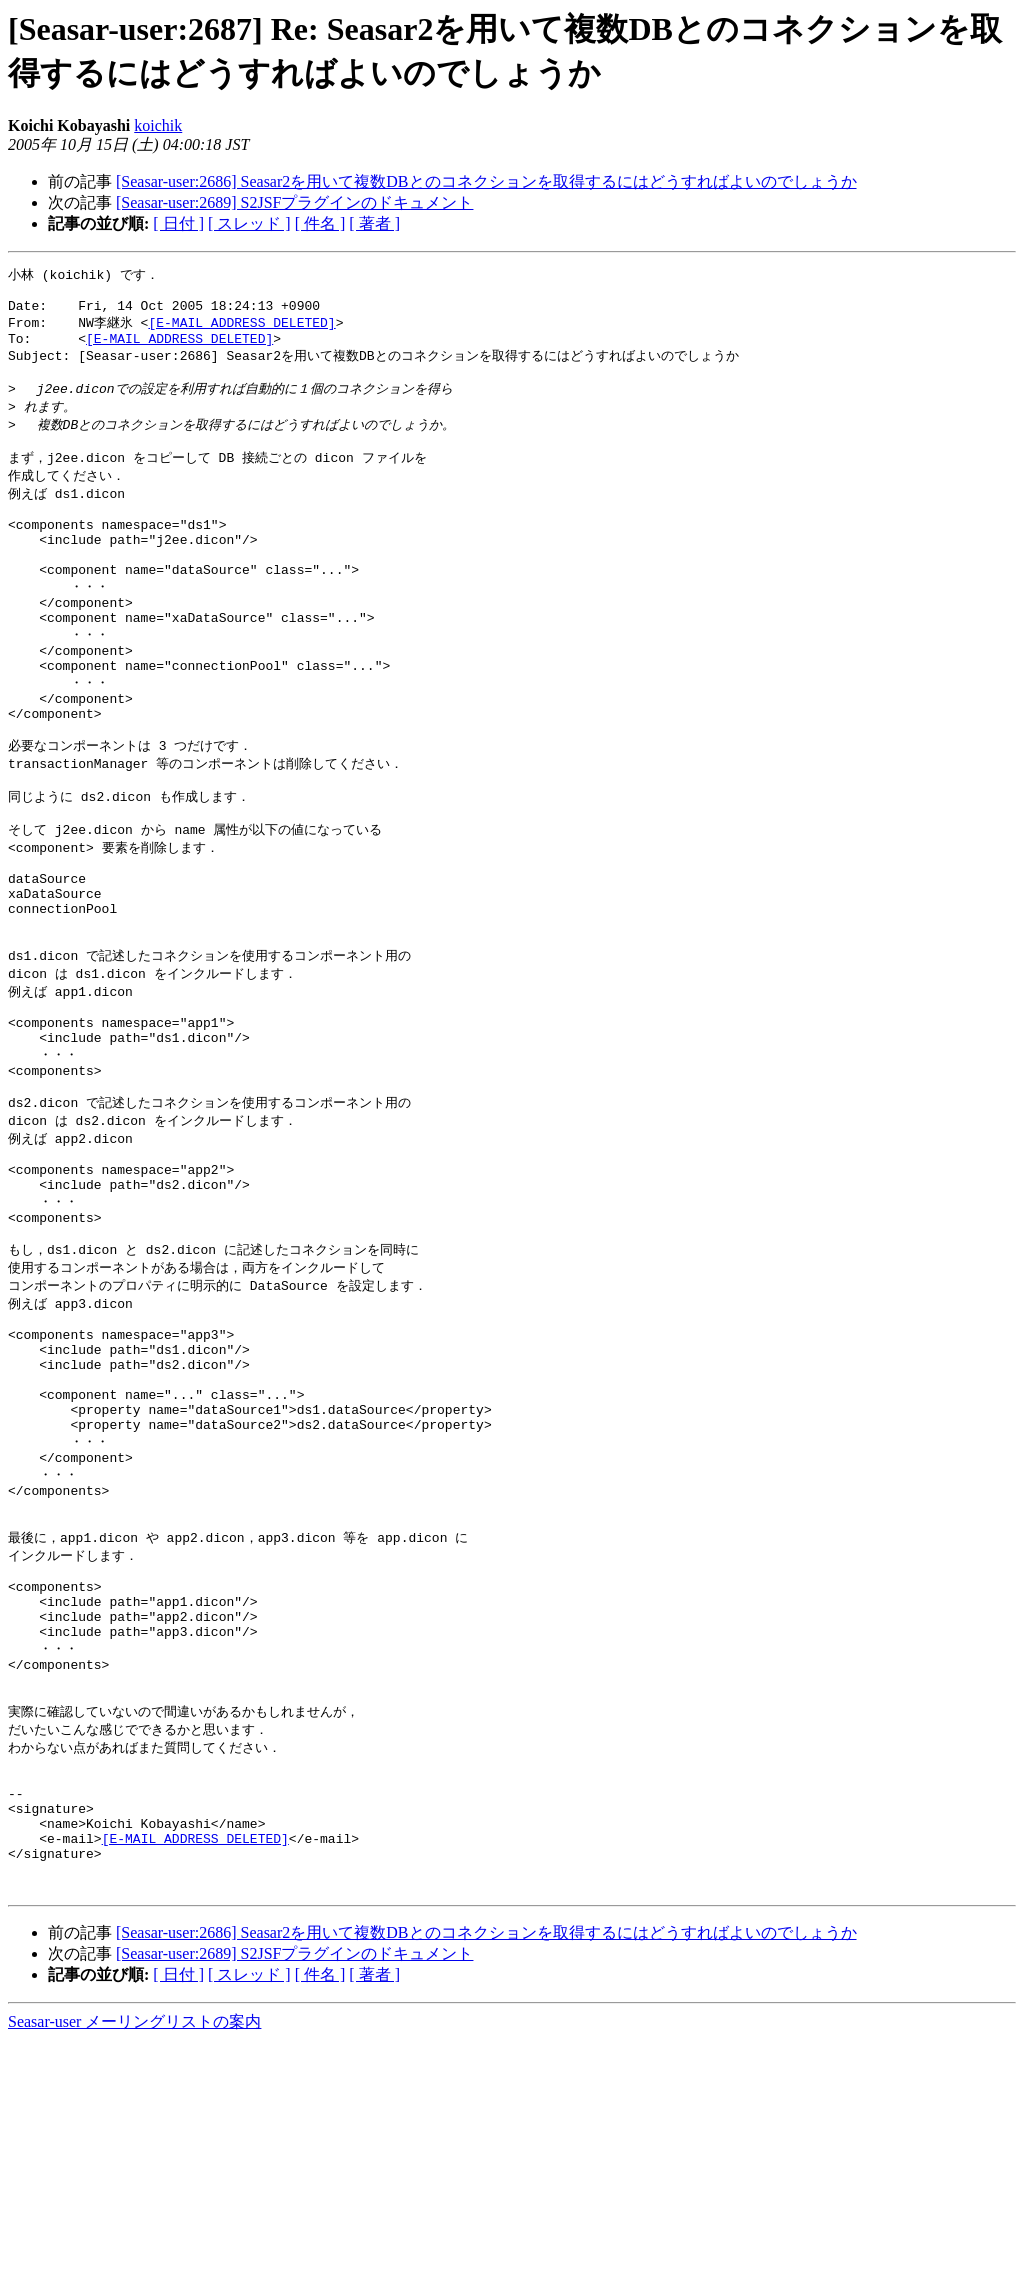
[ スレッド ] (249, 223)
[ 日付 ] (178, 223)
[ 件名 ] (320, 223)
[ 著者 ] (374, 223)
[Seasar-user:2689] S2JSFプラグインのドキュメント (294, 202)
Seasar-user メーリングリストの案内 (134, 2250)
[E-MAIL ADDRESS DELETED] (241, 330)
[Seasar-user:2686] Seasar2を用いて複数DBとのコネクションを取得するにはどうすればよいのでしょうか (486, 181)
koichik (158, 125)
